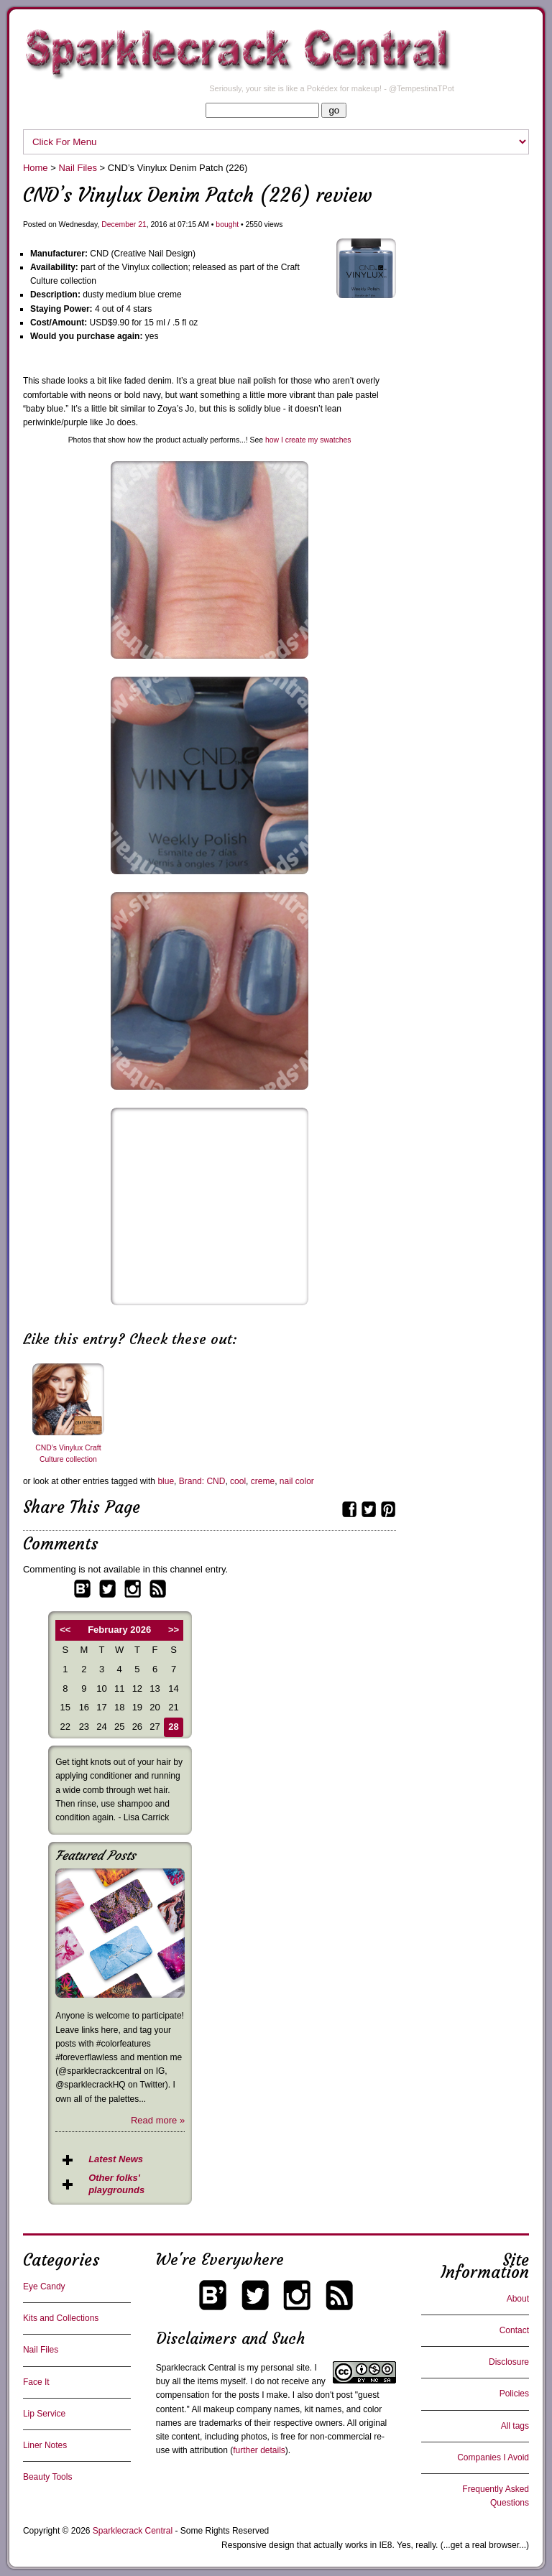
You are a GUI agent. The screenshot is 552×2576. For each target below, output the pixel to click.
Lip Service (44, 2414)
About (518, 2299)
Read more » (158, 2120)
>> (173, 1629)
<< (65, 1629)
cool (238, 1481)
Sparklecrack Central (196, 2368)
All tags (515, 2426)
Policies (514, 2394)
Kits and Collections (60, 2318)
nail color (297, 1481)
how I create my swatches (308, 440)
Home (35, 167)
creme (263, 1481)
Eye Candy (44, 2286)
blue (165, 1481)
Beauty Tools (48, 2477)
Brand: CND (202, 1481)
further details (259, 2450)
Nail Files (77, 167)
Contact (514, 2330)
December (118, 224)
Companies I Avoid (493, 2457)
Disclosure (509, 2362)
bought (227, 224)
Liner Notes (45, 2445)
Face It (36, 2382)
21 (142, 224)
